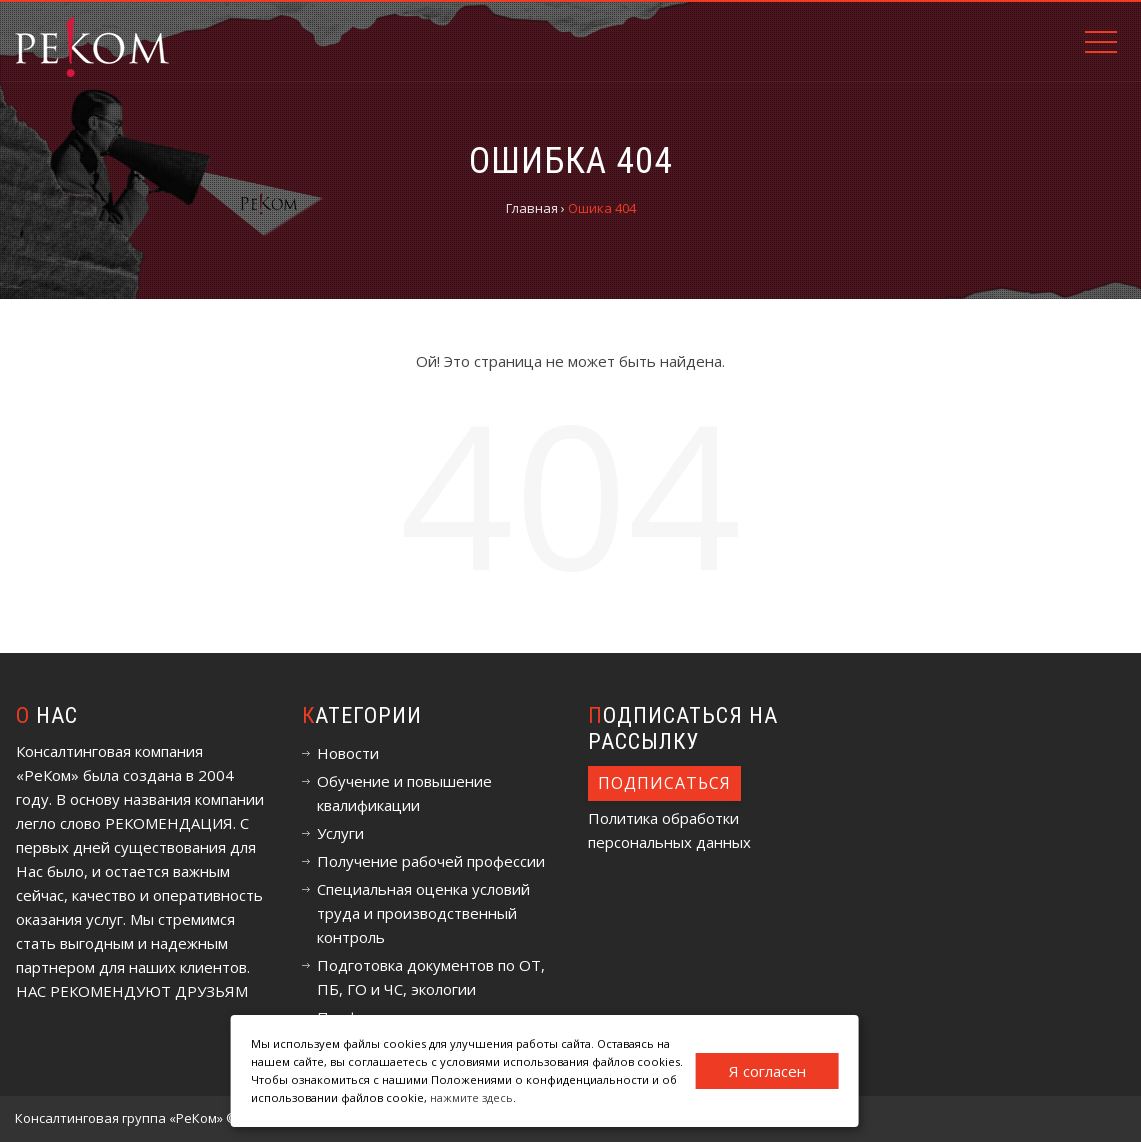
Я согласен (767, 1071)
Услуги (340, 833)
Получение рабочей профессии (431, 861)
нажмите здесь (471, 1097)
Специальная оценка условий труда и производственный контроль (423, 913)
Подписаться (664, 783)
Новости (348, 753)
